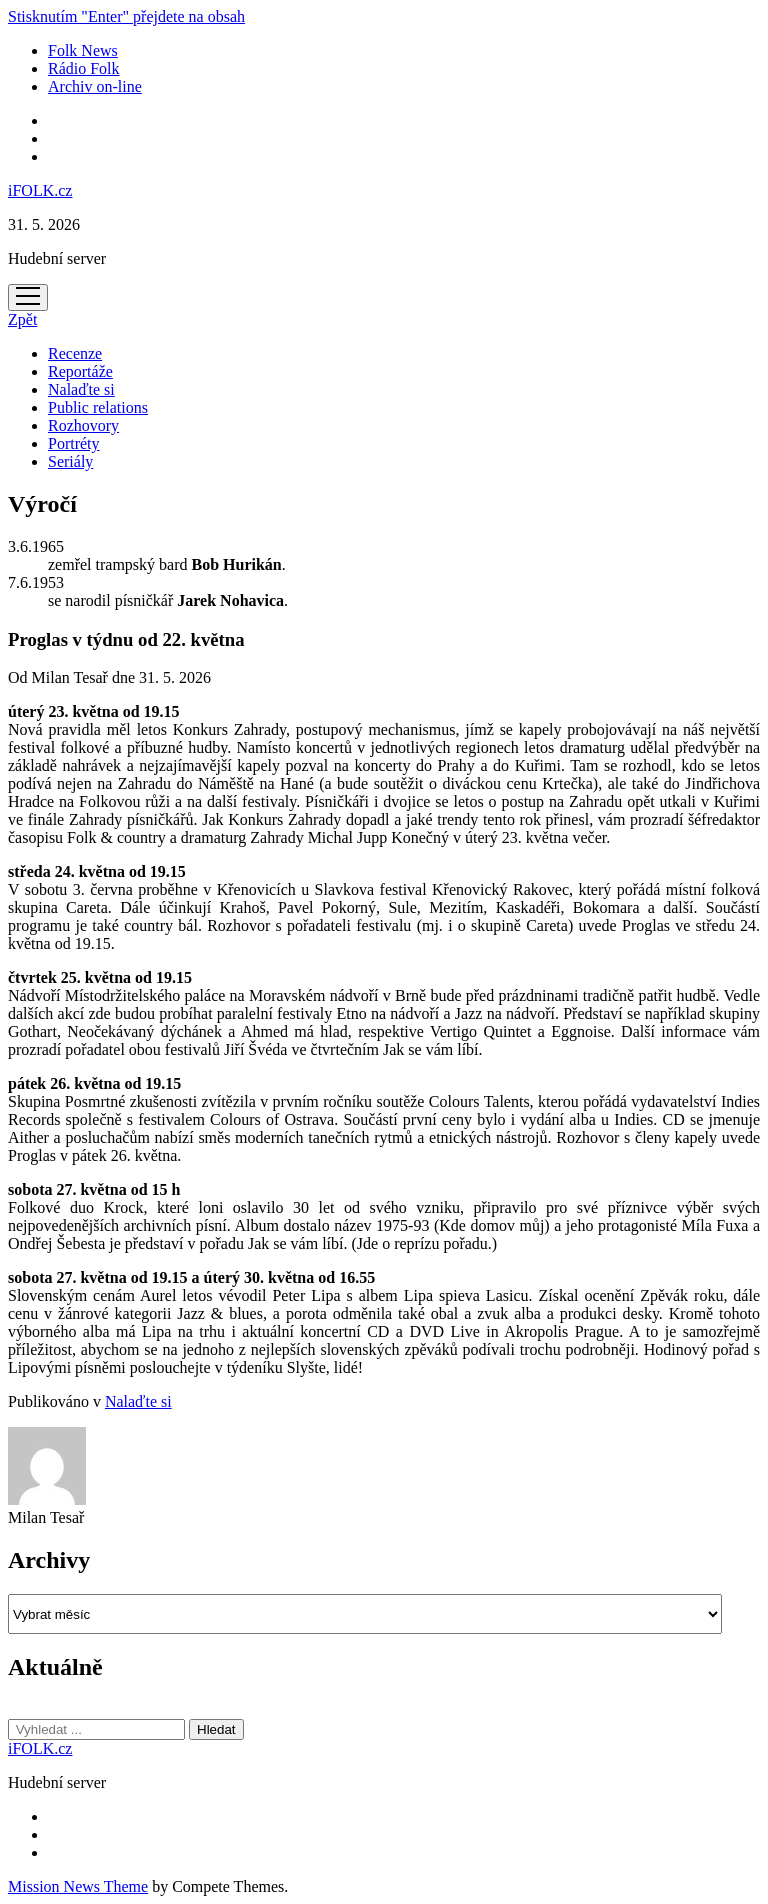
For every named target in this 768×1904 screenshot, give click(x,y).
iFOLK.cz (40, 190)
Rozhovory (83, 425)
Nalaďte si (81, 389)
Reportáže (80, 371)
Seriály (70, 461)
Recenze (75, 353)
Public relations (98, 407)
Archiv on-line (95, 86)
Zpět (22, 319)
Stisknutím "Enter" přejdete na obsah (126, 16)
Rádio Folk (84, 68)
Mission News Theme (78, 1886)
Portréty (74, 443)
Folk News (83, 50)
